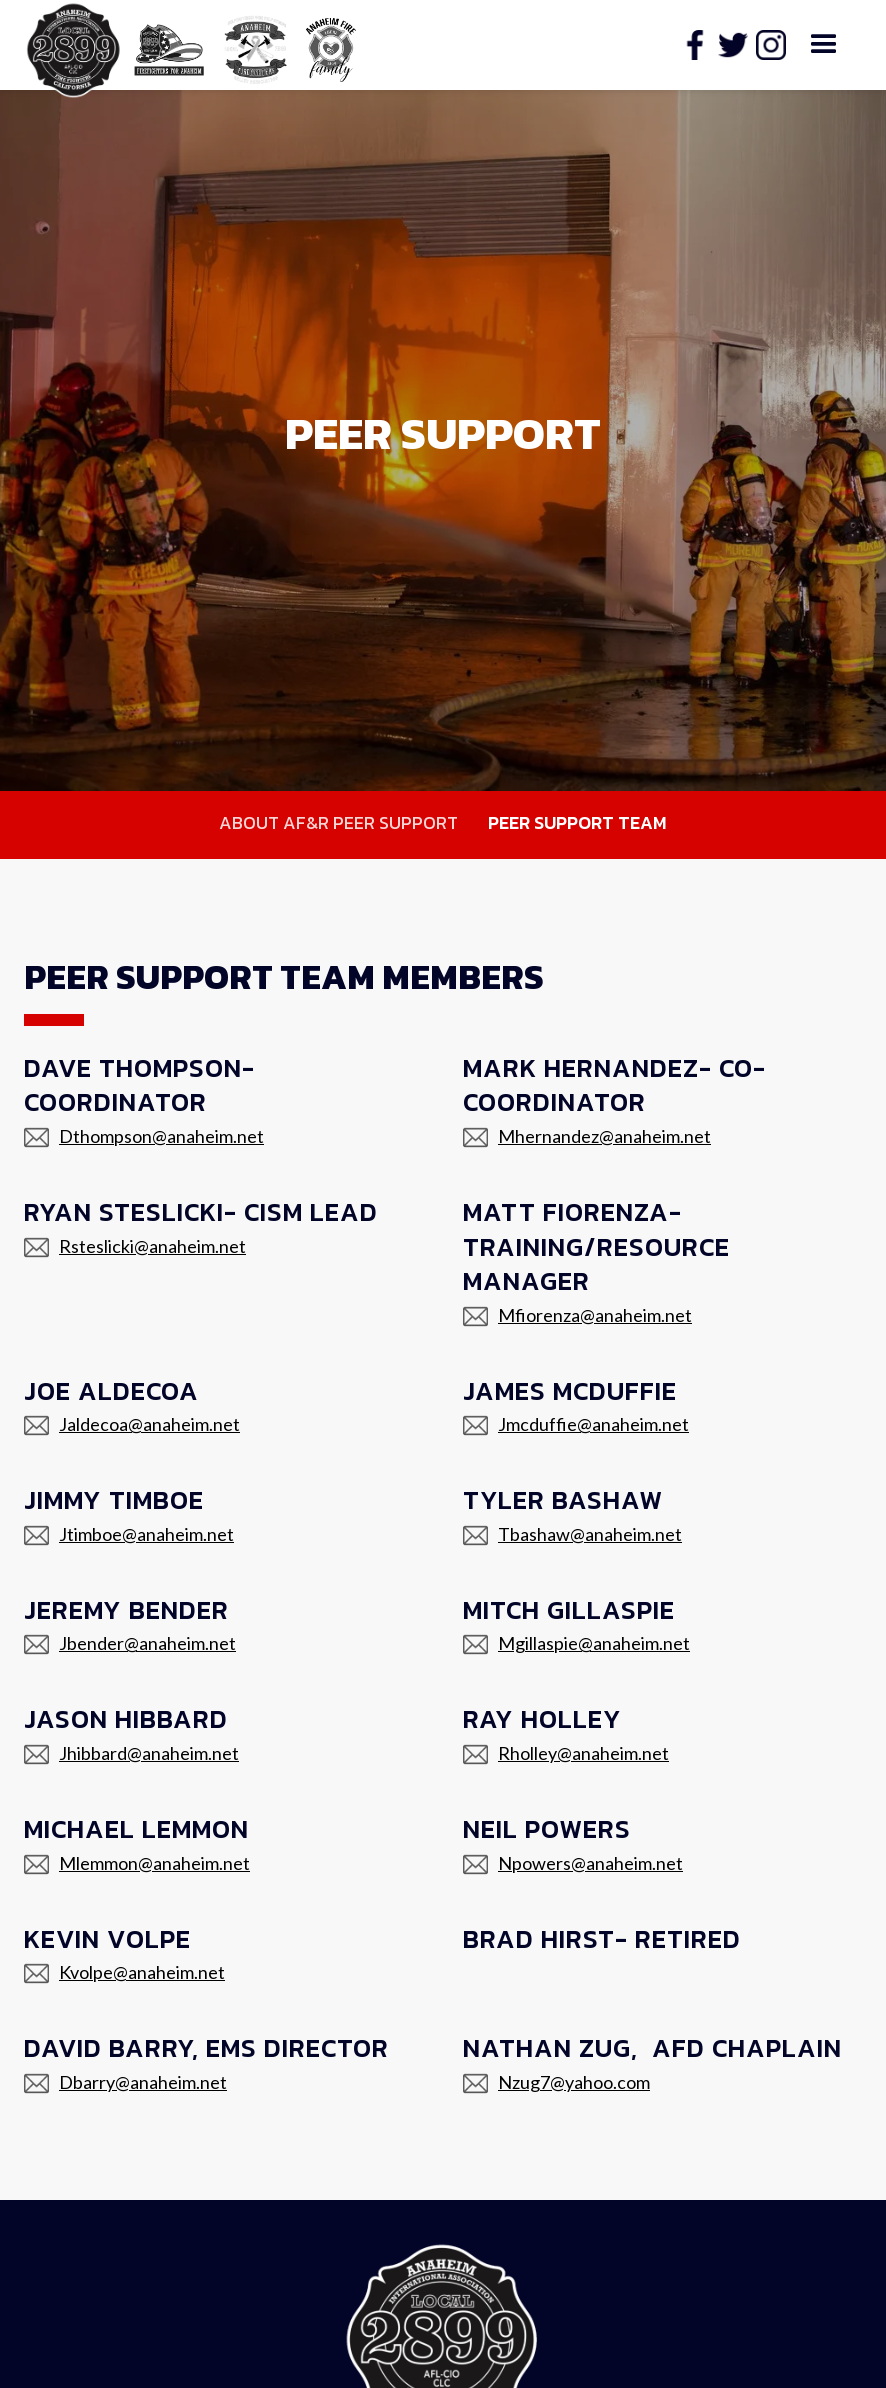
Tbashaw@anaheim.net (590, 1534)
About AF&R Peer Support (338, 822)
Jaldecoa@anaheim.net (149, 1424)
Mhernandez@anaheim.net (604, 1136)
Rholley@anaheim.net (583, 1753)
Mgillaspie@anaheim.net (594, 1643)
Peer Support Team (577, 822)
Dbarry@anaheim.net (143, 2082)
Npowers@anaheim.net (590, 1863)
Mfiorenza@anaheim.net (595, 1315)
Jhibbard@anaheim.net (149, 1753)
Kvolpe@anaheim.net (142, 1972)
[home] (169, 45)
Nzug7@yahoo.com (574, 2082)
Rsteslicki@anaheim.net (152, 1246)
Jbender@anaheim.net (147, 1643)
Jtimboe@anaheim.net (146, 1534)
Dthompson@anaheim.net (161, 1136)
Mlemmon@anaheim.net (154, 1863)
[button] (824, 45)
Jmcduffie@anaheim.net (593, 1424)
